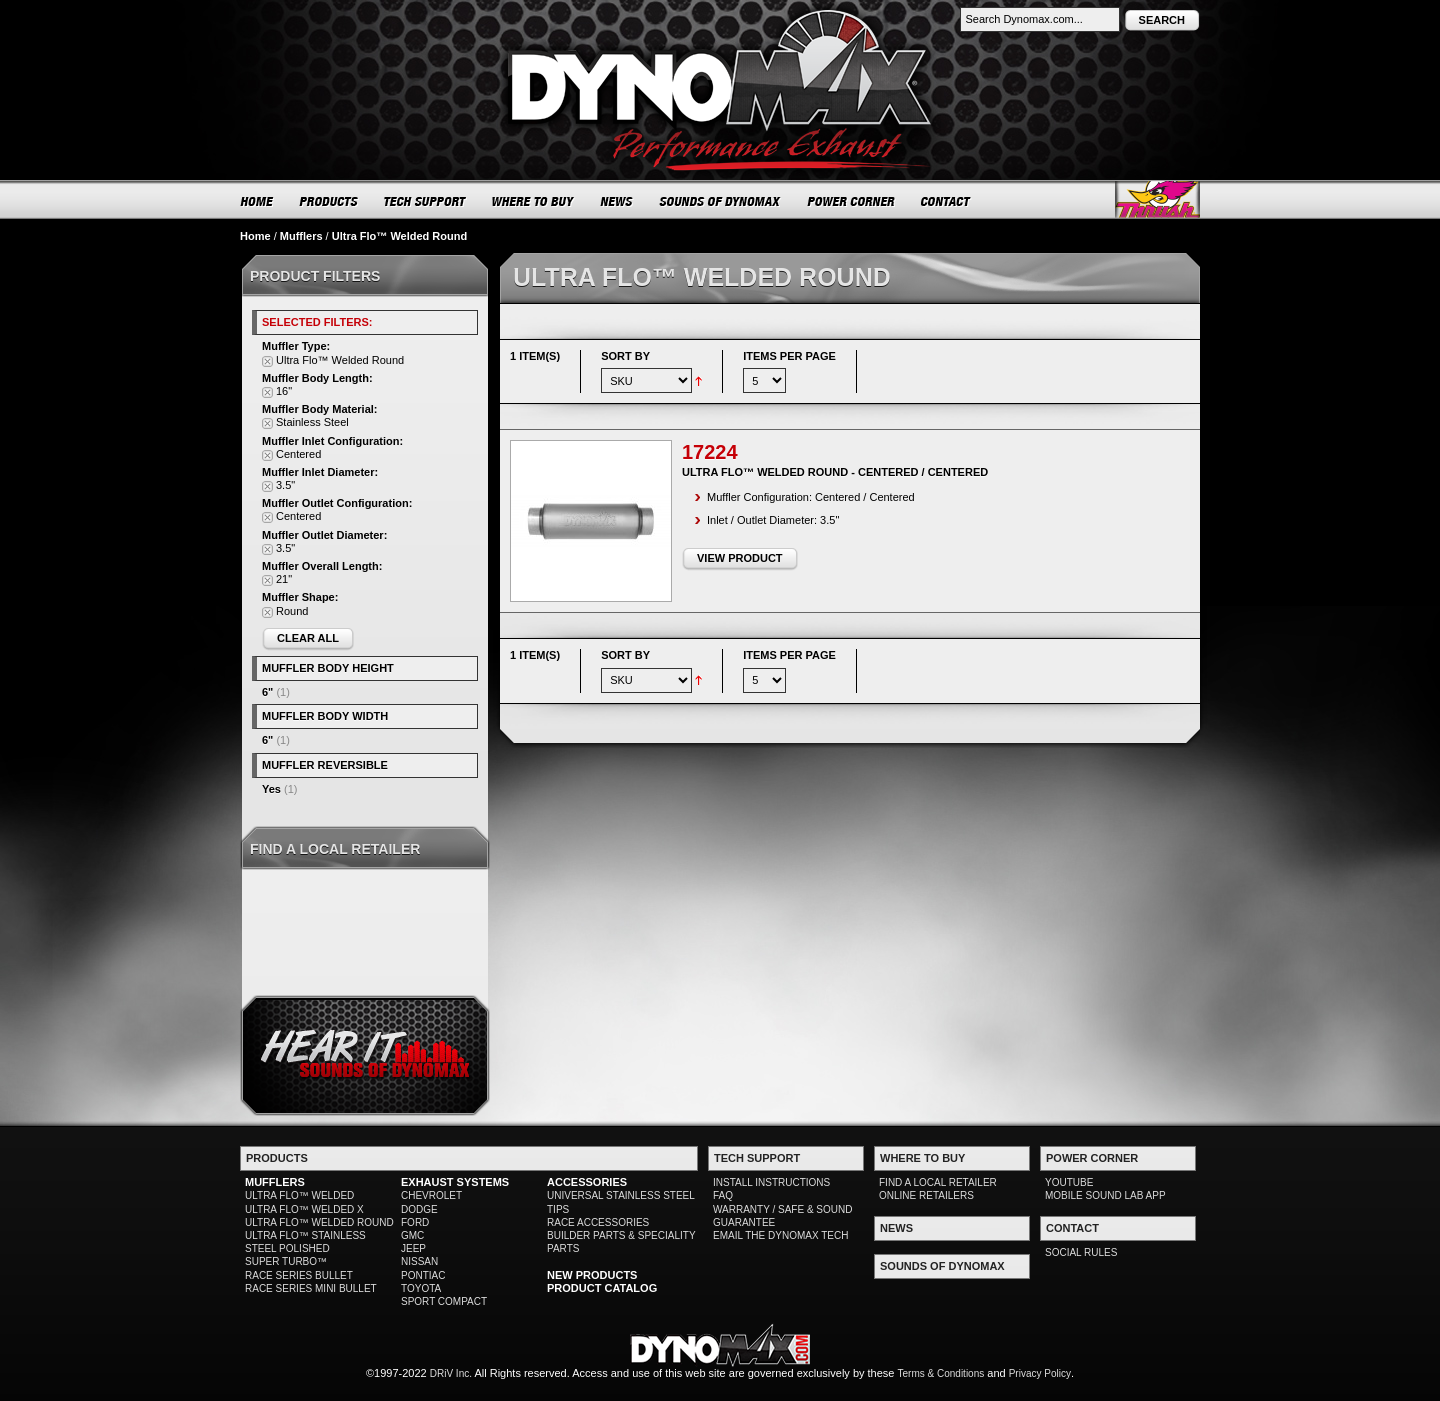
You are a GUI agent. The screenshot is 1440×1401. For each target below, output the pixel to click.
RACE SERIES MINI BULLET (311, 1288)
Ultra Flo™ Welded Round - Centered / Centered (835, 472)
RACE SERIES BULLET (299, 1275)
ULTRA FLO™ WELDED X (304, 1209)
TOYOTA (421, 1288)
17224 (710, 452)
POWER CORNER (851, 201)
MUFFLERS (275, 1182)
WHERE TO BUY (533, 201)
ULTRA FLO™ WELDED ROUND (319, 1222)
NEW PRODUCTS (592, 1275)
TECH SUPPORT (425, 201)
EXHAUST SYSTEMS (455, 1182)
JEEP (413, 1248)
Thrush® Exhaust (1157, 199)
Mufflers (301, 236)
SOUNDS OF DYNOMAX (720, 201)
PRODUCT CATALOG (602, 1288)
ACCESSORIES (587, 1182)
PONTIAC (423, 1275)
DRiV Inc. (451, 1373)
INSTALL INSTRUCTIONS (771, 1182)
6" (267, 692)
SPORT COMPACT (444, 1301)
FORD (415, 1222)
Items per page (789, 356)
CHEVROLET (431, 1195)
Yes (271, 789)
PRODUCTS (329, 201)
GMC (412, 1235)
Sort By (625, 356)
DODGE (419, 1209)
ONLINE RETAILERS (926, 1195)
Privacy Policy (1040, 1373)
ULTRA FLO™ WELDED (299, 1195)
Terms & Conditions (941, 1373)
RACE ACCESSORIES (598, 1222)
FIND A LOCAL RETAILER (938, 1182)
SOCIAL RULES (1081, 1252)
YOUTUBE (1069, 1182)
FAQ (723, 1195)
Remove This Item (267, 361)
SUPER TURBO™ (286, 1261)
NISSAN (419, 1261)
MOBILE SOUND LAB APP (1105, 1195)
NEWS (617, 201)
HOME (257, 201)
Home (255, 236)
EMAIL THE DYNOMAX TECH (780, 1235)
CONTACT (946, 201)
